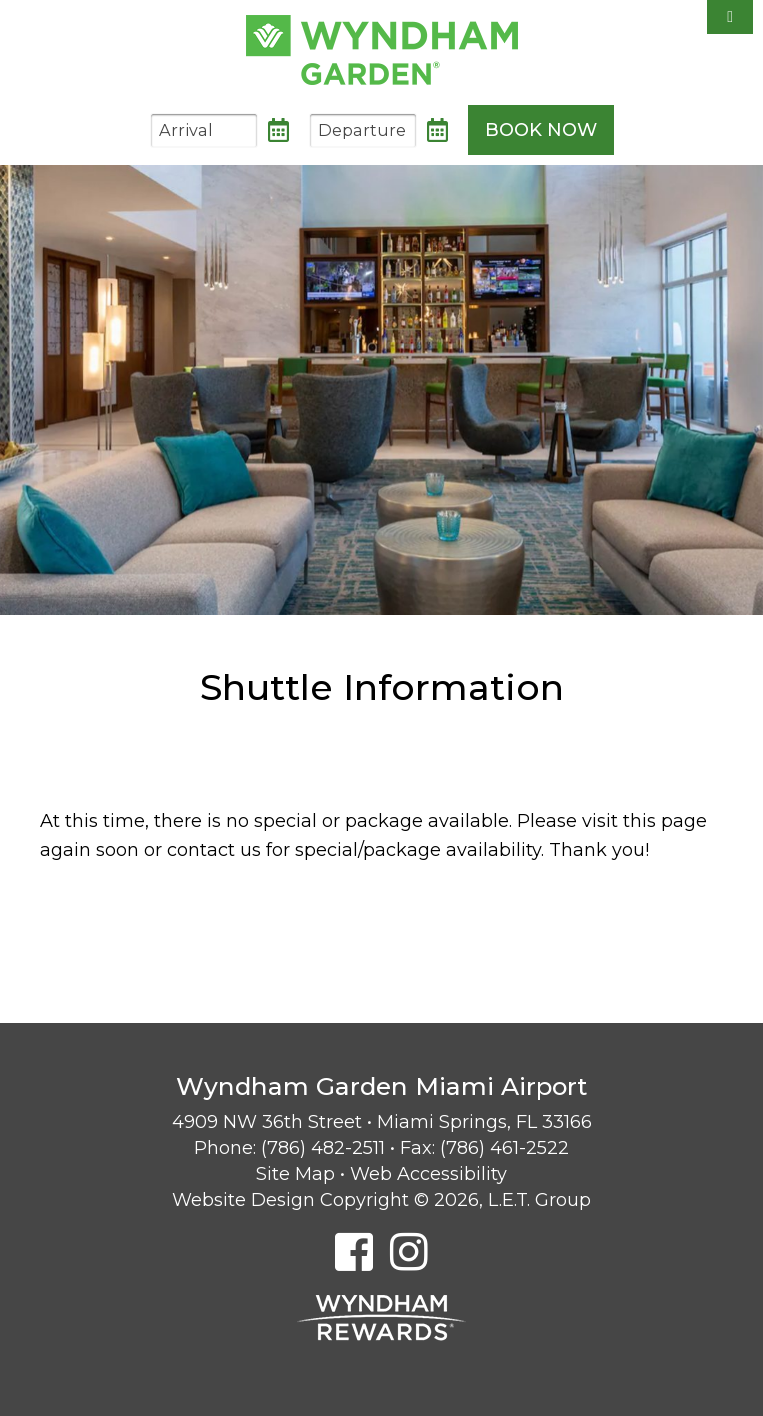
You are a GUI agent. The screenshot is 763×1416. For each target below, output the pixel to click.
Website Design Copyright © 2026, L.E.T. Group (381, 1200)
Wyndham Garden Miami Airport (382, 50)
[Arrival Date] (204, 130)
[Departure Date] (363, 130)
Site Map (295, 1174)
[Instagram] (409, 1251)
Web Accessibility (428, 1174)
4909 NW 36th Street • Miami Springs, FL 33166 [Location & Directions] (382, 1122)
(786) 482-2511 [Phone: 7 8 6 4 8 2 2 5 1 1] (323, 1148)
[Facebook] (354, 1251)
